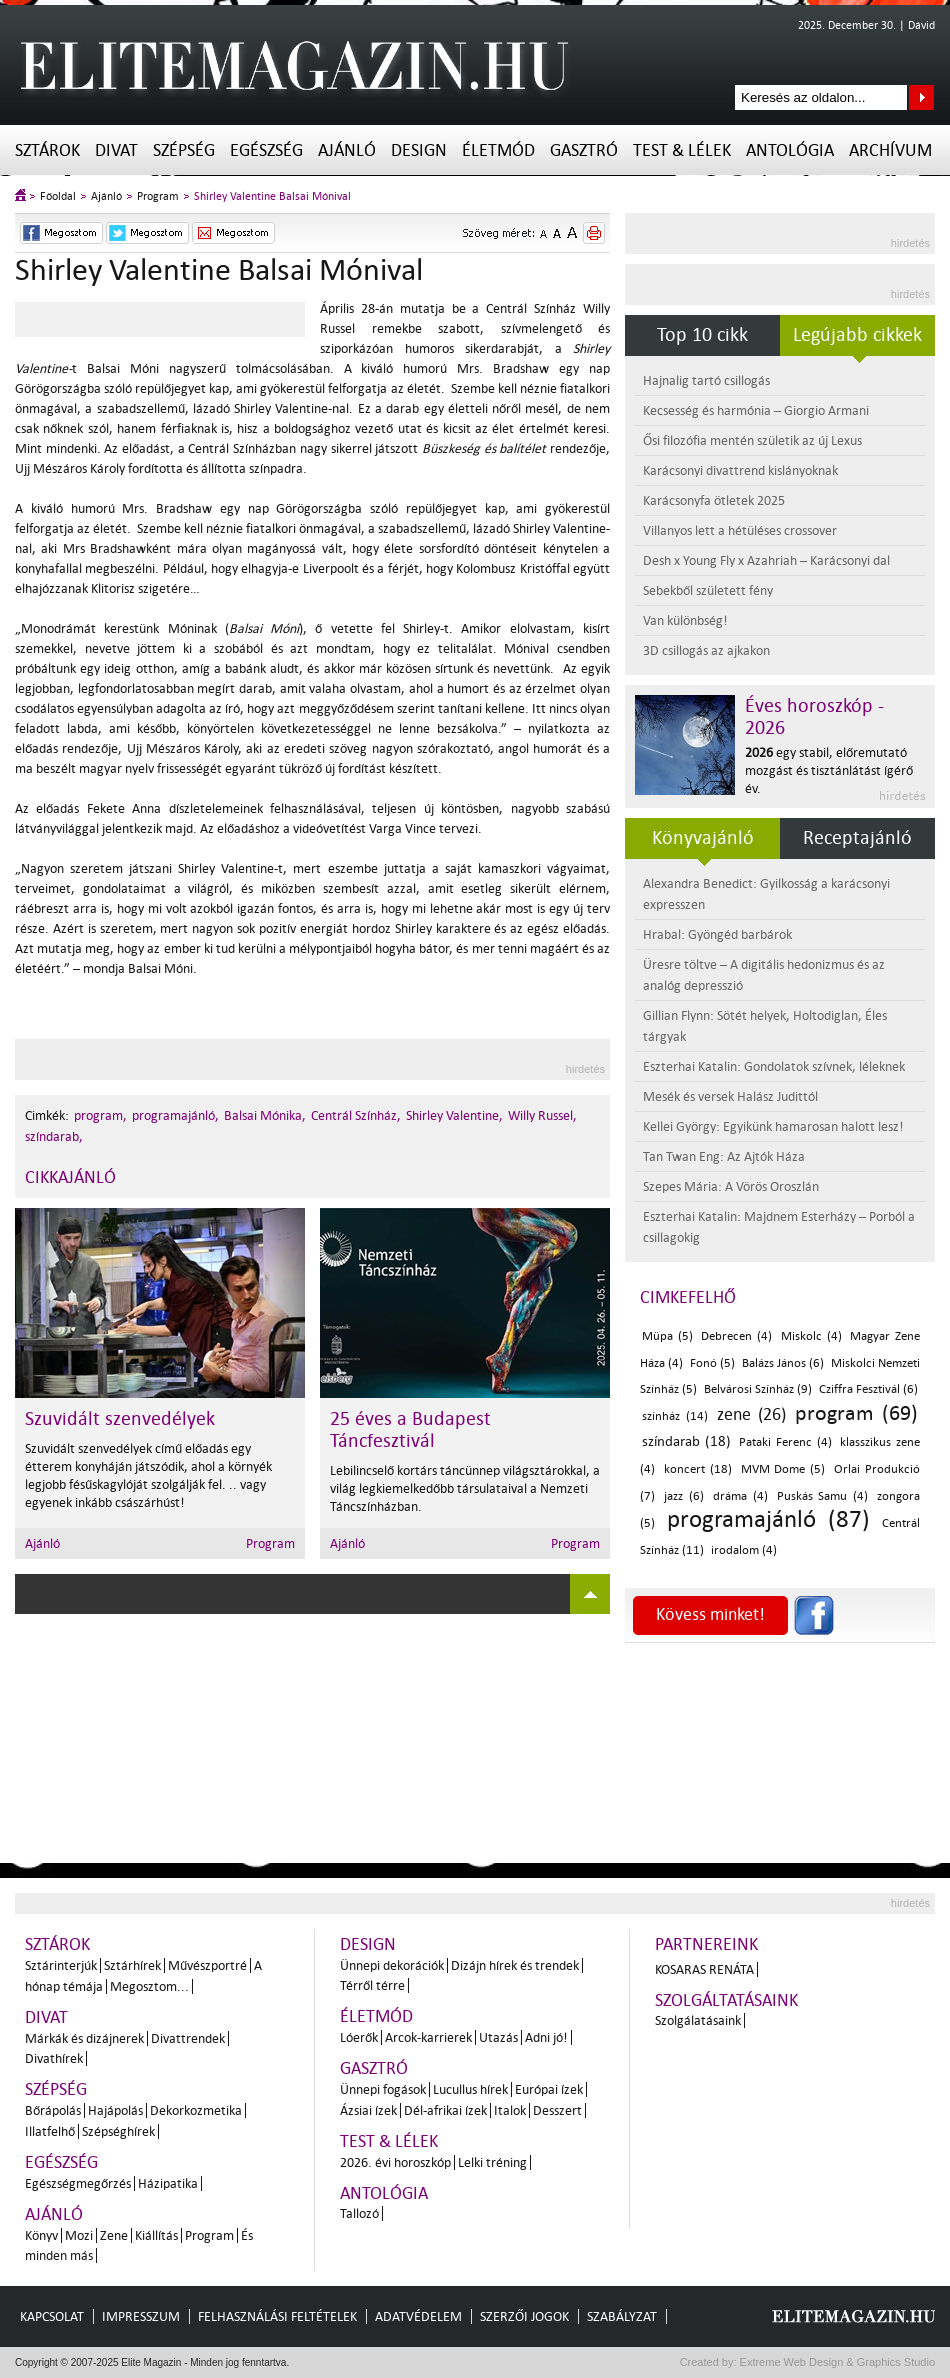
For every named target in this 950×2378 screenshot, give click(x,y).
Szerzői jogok (524, 2316)
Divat (116, 150)
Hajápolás (115, 2110)
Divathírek (54, 2058)
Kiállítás (156, 2235)
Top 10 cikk (702, 335)
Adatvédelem (418, 2316)
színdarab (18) (686, 1441)
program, (100, 1115)
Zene (114, 2235)
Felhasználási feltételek (277, 2316)
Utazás (498, 2037)
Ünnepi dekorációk (392, 1965)
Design (419, 150)
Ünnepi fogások (383, 2089)
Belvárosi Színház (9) (758, 1389)
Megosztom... (149, 1986)
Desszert (557, 2110)
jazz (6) (683, 1496)
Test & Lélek (682, 150)
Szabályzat (622, 2316)
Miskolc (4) (811, 1336)
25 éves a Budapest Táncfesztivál (410, 1430)
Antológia (790, 150)
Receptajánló (857, 838)
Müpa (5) (667, 1336)
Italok (510, 2110)
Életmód (498, 150)
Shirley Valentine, (454, 1115)
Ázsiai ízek (368, 2110)
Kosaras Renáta (704, 1969)
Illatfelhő (50, 2131)
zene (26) (751, 1414)
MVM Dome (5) (783, 1469)
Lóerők (359, 2037)
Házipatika (168, 2183)
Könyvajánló (703, 838)
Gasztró (584, 150)
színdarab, (54, 1136)
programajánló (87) (768, 1519)
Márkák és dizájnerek (84, 2038)
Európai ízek (549, 2089)
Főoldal (58, 196)
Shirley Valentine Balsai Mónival (272, 196)
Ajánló (347, 150)
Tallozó (359, 2213)
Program (158, 196)
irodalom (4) (744, 1550)
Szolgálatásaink (698, 2020)
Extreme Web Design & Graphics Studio (836, 2362)
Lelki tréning (492, 2162)
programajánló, (175, 1115)
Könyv (41, 2235)
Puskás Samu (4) (822, 1496)
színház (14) (675, 1416)
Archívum (890, 150)
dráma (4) (740, 1496)
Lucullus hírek (470, 2089)
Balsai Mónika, (265, 1115)
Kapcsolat (52, 2316)
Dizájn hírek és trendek (515, 1965)
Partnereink (706, 1944)
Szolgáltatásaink (726, 2000)
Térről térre (372, 1985)
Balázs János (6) (783, 1363)
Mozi (79, 2235)
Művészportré (207, 1965)
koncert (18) (698, 1469)
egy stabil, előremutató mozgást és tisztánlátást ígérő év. (829, 770)
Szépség (184, 150)
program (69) (856, 1413)
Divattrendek (188, 2038)
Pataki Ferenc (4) (785, 1442)
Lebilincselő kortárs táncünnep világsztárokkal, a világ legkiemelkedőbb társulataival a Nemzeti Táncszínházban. (465, 1488)
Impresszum (141, 2316)
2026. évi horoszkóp (395, 2162)
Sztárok (47, 150)
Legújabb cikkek (857, 335)
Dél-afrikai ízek (445, 2110)
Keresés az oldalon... (921, 97)
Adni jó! (546, 2037)
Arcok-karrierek (428, 2037)
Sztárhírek (132, 1965)
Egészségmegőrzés (78, 2183)
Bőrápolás (53, 2110)
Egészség (266, 150)
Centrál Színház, (356, 1115)
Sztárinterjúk (61, 1965)
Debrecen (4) (736, 1336)
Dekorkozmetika (196, 2110)
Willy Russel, (542, 1115)
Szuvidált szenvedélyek (120, 1419)
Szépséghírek (118, 2131)
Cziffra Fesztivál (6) (868, 1389)
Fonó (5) (712, 1363)
